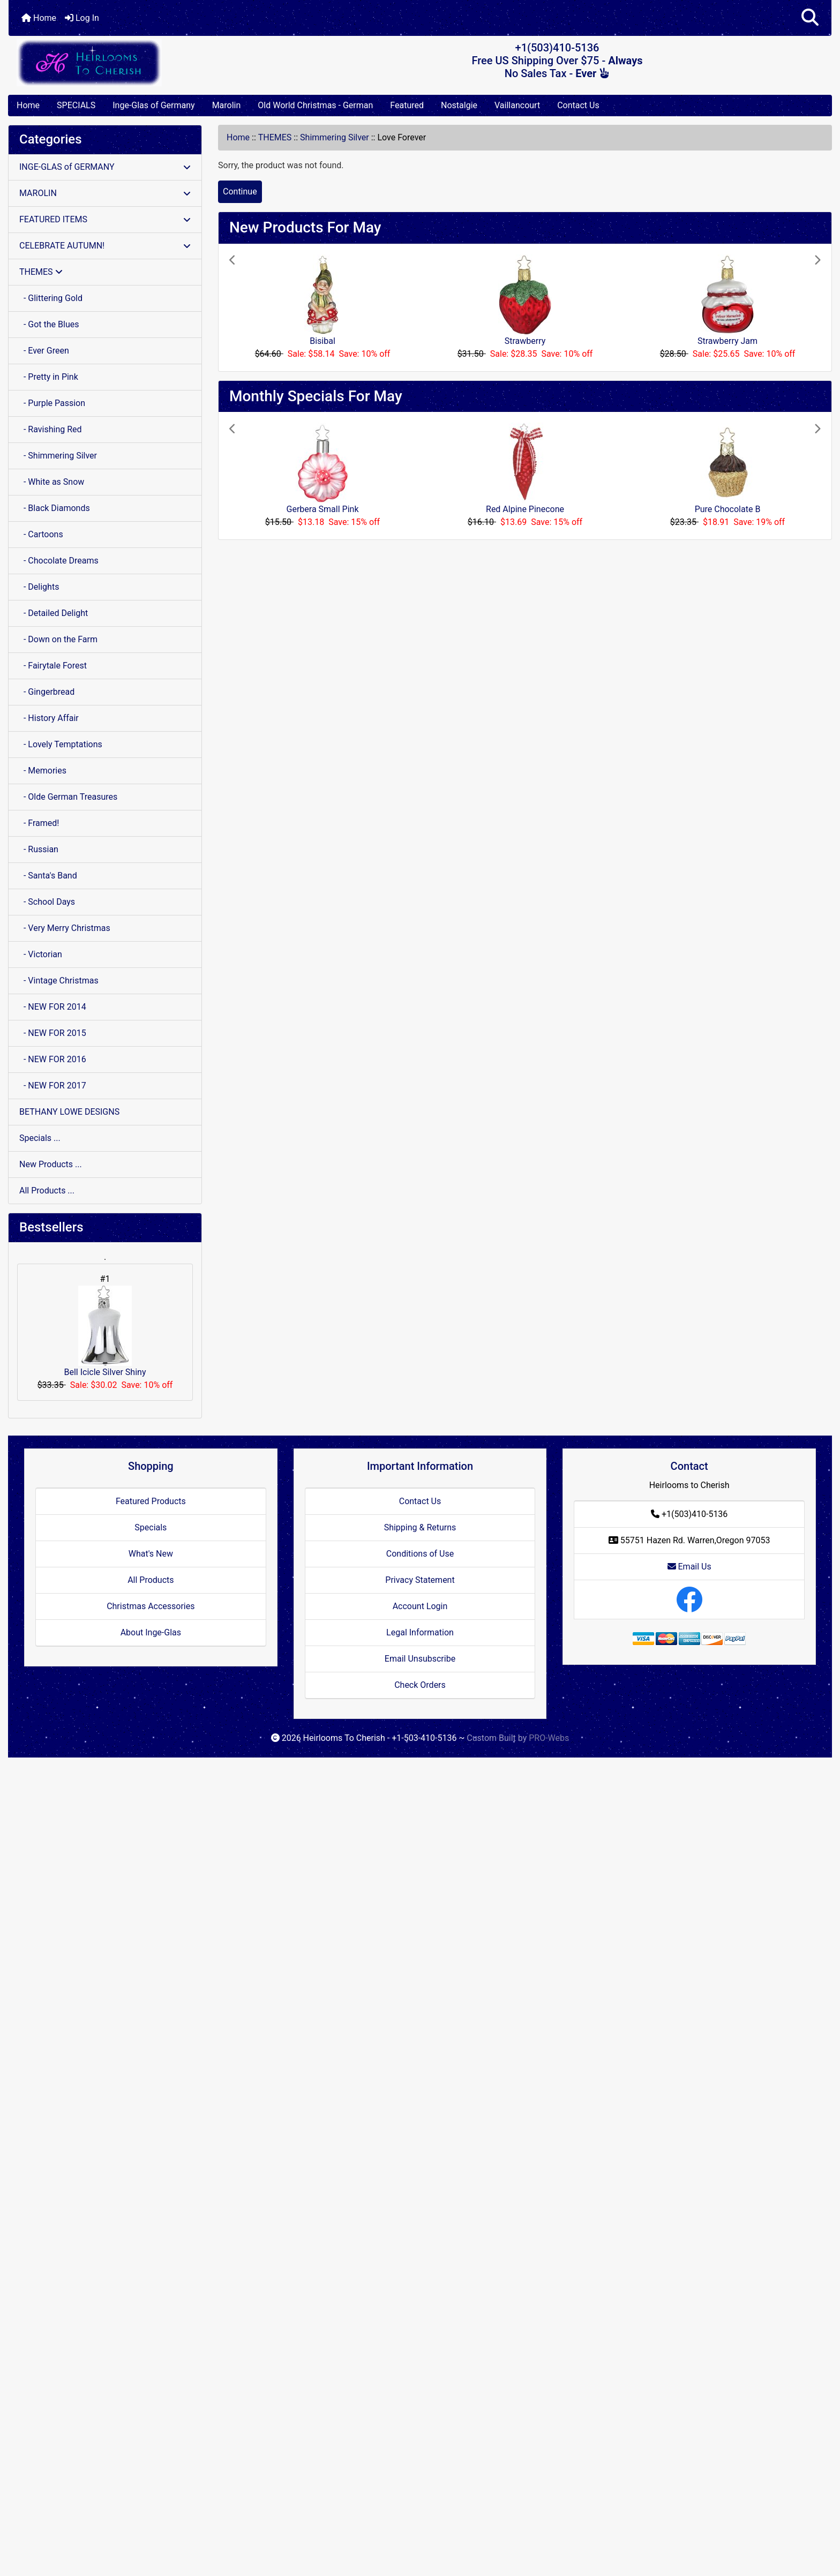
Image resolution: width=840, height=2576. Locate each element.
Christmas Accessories (150, 1606)
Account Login (420, 1606)
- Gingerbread (46, 692)
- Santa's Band (48, 875)
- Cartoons (41, 534)
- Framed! (39, 823)
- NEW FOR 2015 (52, 1033)
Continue (240, 191)
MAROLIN (105, 193)
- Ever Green (44, 351)
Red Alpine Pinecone (525, 509)
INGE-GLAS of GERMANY (105, 167)
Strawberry (525, 341)
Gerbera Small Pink (323, 509)
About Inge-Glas (151, 1632)
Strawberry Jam (728, 341)
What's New (151, 1554)
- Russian (38, 849)
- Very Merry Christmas (64, 928)
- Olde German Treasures (68, 797)
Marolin (226, 105)
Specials (150, 1527)
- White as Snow (51, 482)
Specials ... (40, 1138)
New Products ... (50, 1164)
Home (38, 18)
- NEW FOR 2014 (52, 1007)
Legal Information (420, 1632)
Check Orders (420, 1685)
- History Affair (49, 718)
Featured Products (151, 1501)
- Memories (42, 770)
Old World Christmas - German (315, 105)
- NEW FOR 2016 (52, 1059)
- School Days (47, 902)
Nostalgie (459, 105)
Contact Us (578, 105)
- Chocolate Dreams (59, 560)
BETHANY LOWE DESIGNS (69, 1112)
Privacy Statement (419, 1580)
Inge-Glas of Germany (153, 105)
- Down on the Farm (58, 639)
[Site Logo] (146, 62)
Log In (82, 18)
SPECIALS (76, 105)
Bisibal (322, 341)
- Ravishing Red (50, 429)
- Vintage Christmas (59, 980)
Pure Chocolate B (728, 509)
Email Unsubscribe (420, 1659)
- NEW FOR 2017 (52, 1085)
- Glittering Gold (50, 298)
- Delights (39, 587)
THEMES (275, 137)
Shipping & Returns (420, 1527)
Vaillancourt (517, 105)
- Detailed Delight (53, 613)
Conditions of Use (420, 1554)
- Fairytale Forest (53, 665)
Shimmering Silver (334, 137)
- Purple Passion (52, 403)
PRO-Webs (549, 1738)
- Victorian (40, 954)
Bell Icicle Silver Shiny (105, 1331)
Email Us (689, 1566)
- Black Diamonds (54, 508)
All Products (151, 1580)
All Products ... (46, 1190)
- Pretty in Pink (48, 377)
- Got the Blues (49, 324)
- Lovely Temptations (60, 744)
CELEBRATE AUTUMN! (105, 246)
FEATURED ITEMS (105, 219)
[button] (810, 18)
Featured (407, 105)
